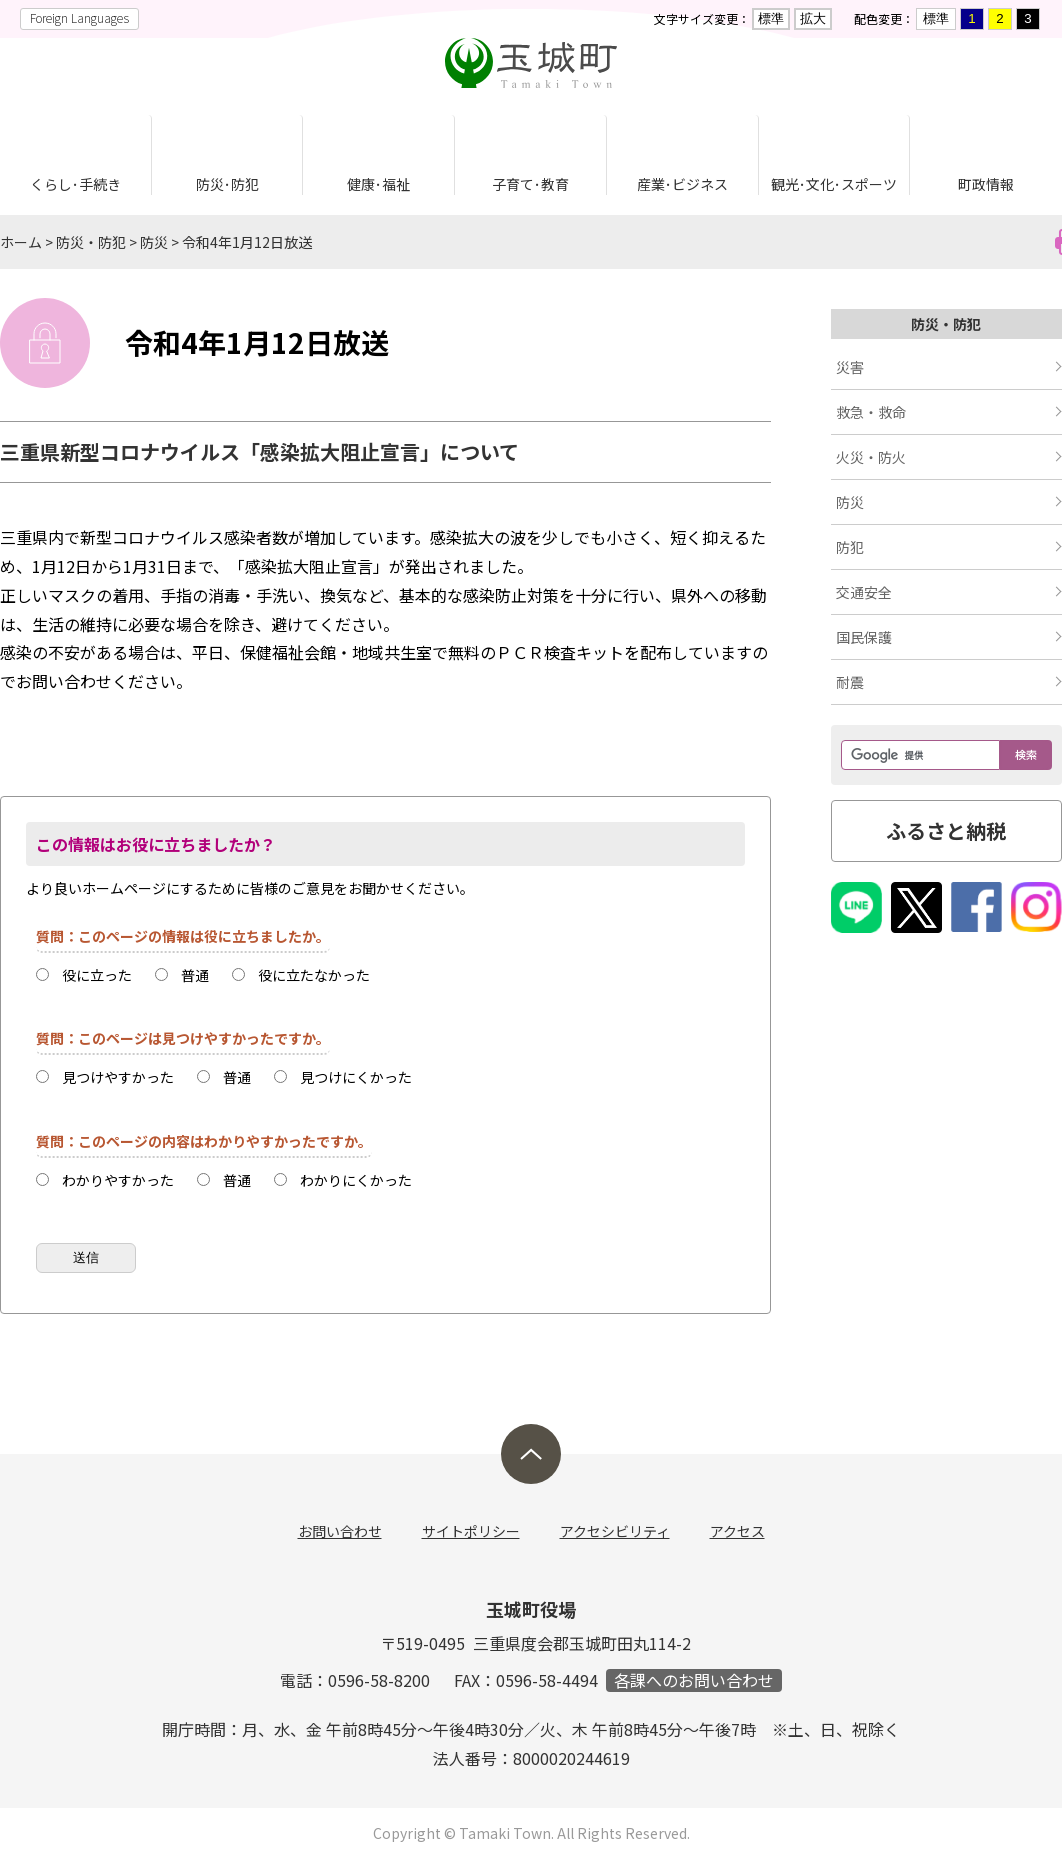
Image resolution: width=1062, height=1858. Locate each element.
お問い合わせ (340, 1531)
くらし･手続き (75, 184)
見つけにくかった (356, 1077)
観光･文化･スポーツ (834, 184)
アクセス (737, 1531)
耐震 (850, 682)
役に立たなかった (314, 975)
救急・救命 (871, 412)
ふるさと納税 (946, 830)
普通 (195, 975)
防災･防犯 (227, 184)
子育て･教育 (530, 184)
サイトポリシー (471, 1531)
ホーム (21, 242)
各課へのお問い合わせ (694, 1680)
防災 (154, 242)
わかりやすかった (118, 1180)
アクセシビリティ (615, 1531)
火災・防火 (871, 457)
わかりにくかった (356, 1180)
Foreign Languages (79, 17)
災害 (850, 367)
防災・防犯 (91, 242)
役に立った (97, 975)
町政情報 (986, 184)
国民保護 (864, 637)
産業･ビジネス (682, 184)
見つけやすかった (118, 1077)
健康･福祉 (378, 184)
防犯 (850, 547)
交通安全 (864, 592)
